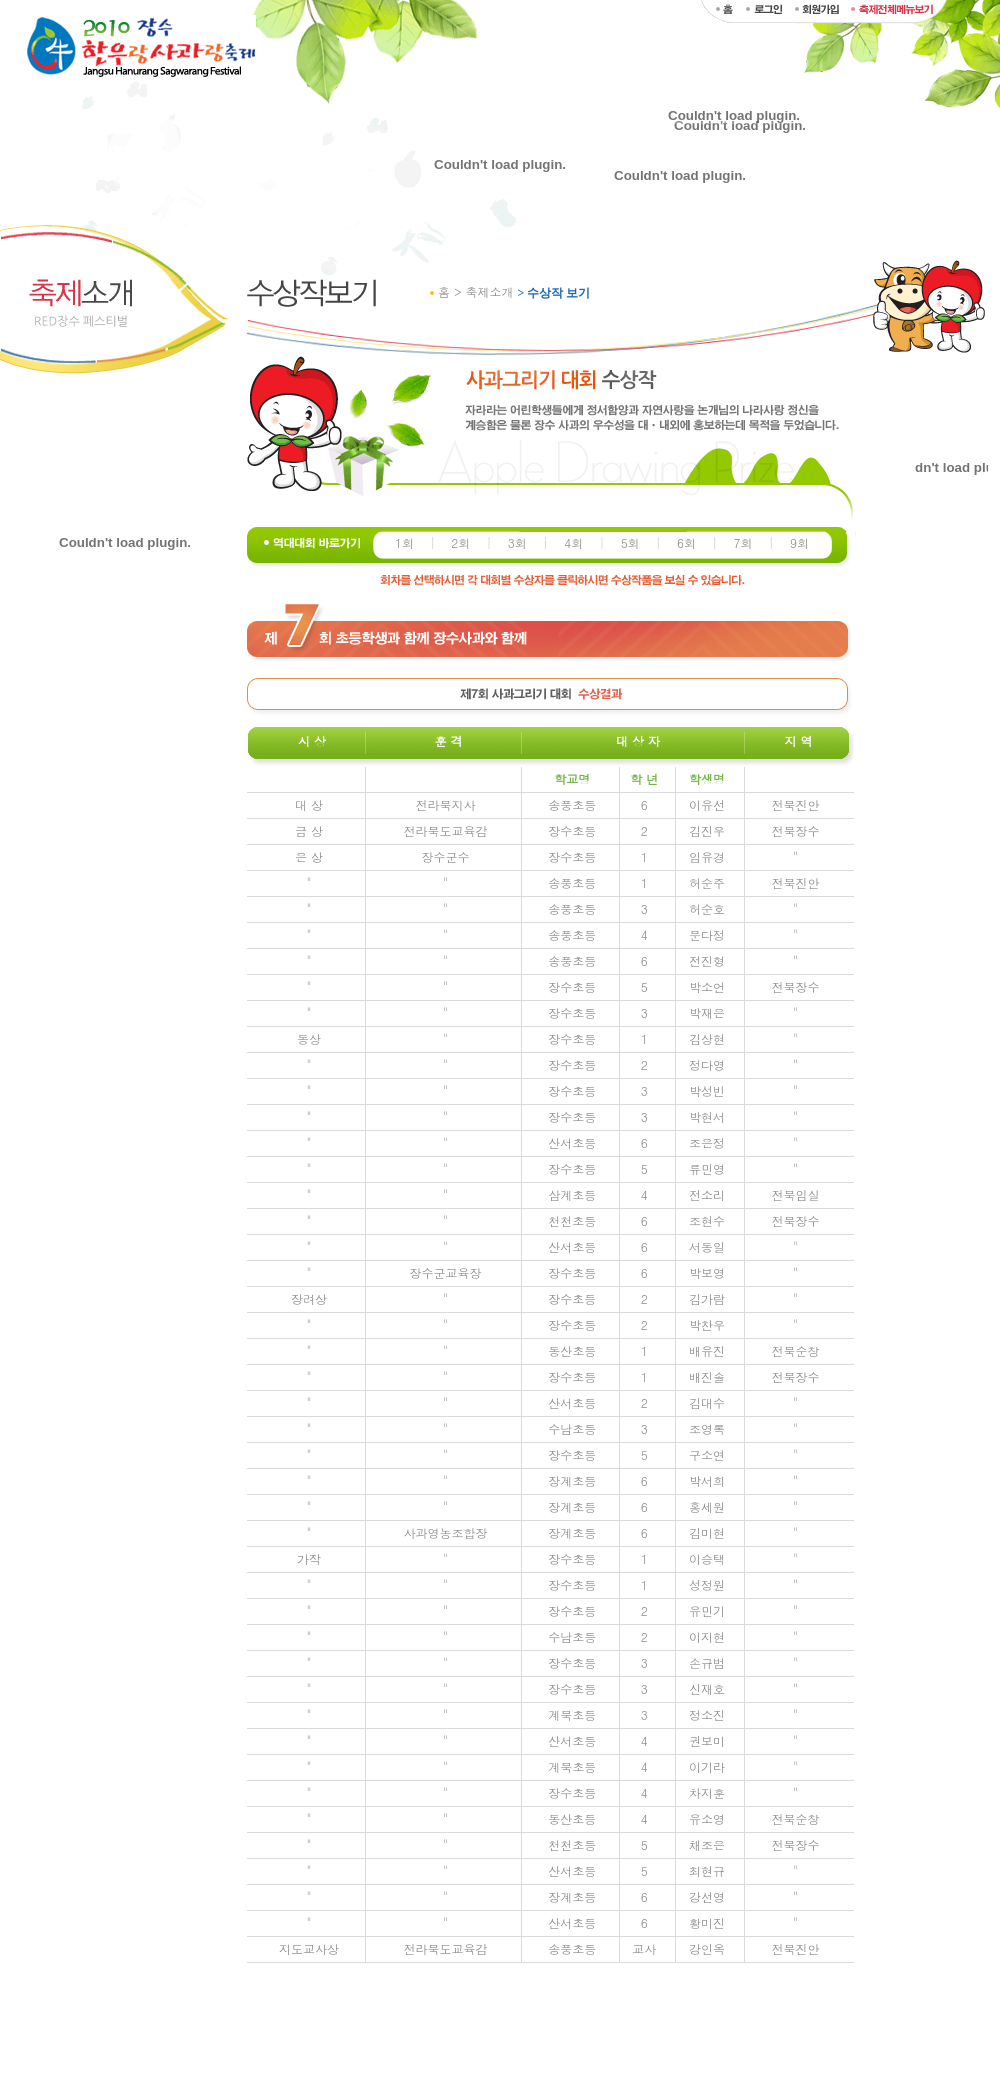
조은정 (707, 1142)
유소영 (707, 1818)
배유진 (707, 1350)
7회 (742, 542)
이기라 (707, 1766)
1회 (404, 542)
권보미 (707, 1740)
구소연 (707, 1454)
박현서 (707, 1116)
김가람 (707, 1298)
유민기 (707, 1610)
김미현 (707, 1532)
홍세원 (707, 1506)
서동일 (707, 1246)
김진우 (707, 830)
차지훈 (707, 1792)
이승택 (707, 1558)
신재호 (707, 1688)
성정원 (707, 1584)
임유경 (707, 856)
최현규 (707, 1870)
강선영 (707, 1896)
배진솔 (707, 1376)
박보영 (707, 1272)
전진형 (707, 960)
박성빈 (707, 1090)
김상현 (707, 1038)
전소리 (707, 1194)
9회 (799, 542)
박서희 (707, 1480)
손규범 (707, 1662)
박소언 (707, 986)
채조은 (707, 1844)
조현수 (707, 1220)
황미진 (707, 1922)
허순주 (707, 882)
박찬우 (707, 1324)
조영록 (707, 1428)
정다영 (707, 1064)
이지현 (707, 1636)
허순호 (707, 908)
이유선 (707, 804)
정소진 (707, 1714)
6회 (686, 542)
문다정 (707, 934)
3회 (517, 542)
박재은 (707, 1012)
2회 (460, 542)
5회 (630, 542)
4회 (573, 542)
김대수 (707, 1402)
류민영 (707, 1168)
